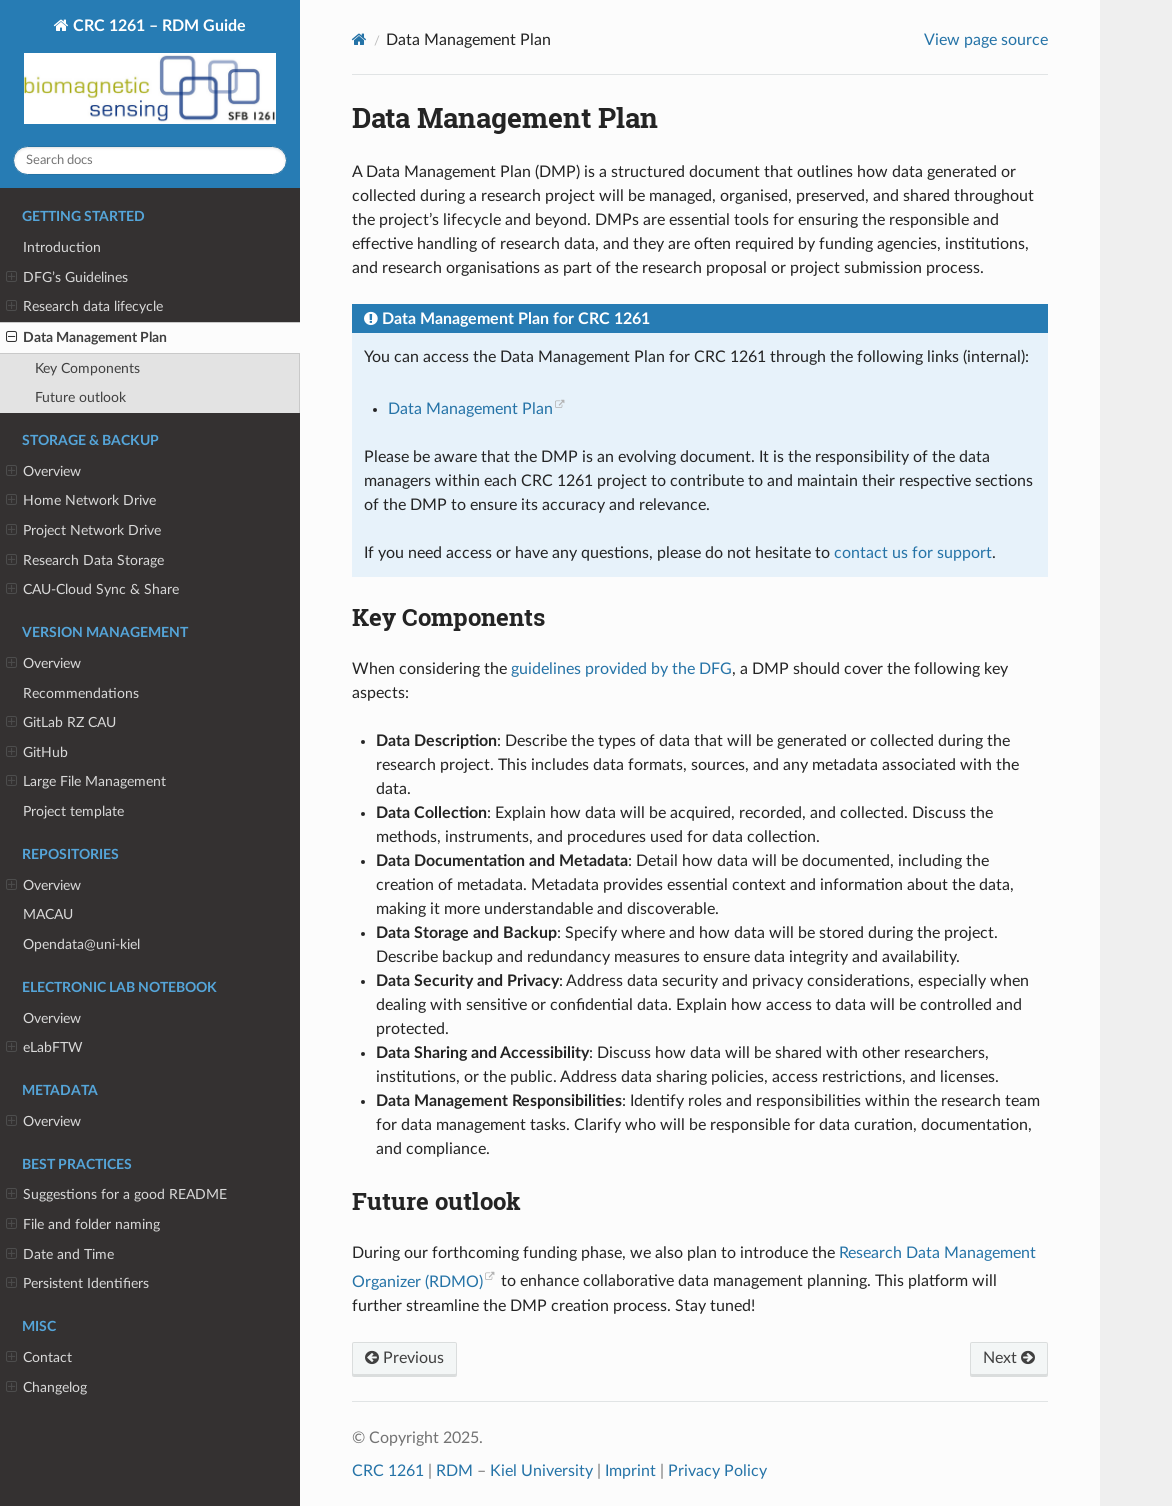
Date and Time (60, 1255)
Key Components (87, 368)
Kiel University (541, 1471)
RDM (454, 1471)
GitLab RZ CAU (61, 723)
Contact (39, 1358)
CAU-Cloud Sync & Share (92, 590)
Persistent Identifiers (77, 1284)
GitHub (37, 753)
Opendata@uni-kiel (81, 944)
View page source (986, 40)
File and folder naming (83, 1225)
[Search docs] (150, 160)
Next (1009, 1358)
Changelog (46, 1388)
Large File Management (86, 782)
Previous (404, 1358)
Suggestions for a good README (116, 1195)
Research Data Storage (85, 561)
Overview (43, 472)
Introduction (62, 247)
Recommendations (81, 693)
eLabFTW (44, 1048)
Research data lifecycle (84, 307)
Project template (73, 811)
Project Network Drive (83, 531)
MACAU (48, 914)
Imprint (630, 1471)
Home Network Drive (81, 501)
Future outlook (80, 397)
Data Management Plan (86, 338)
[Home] (359, 39)
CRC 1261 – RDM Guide (150, 73)
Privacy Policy (717, 1471)
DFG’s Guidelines (67, 278)
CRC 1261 (388, 1471)
